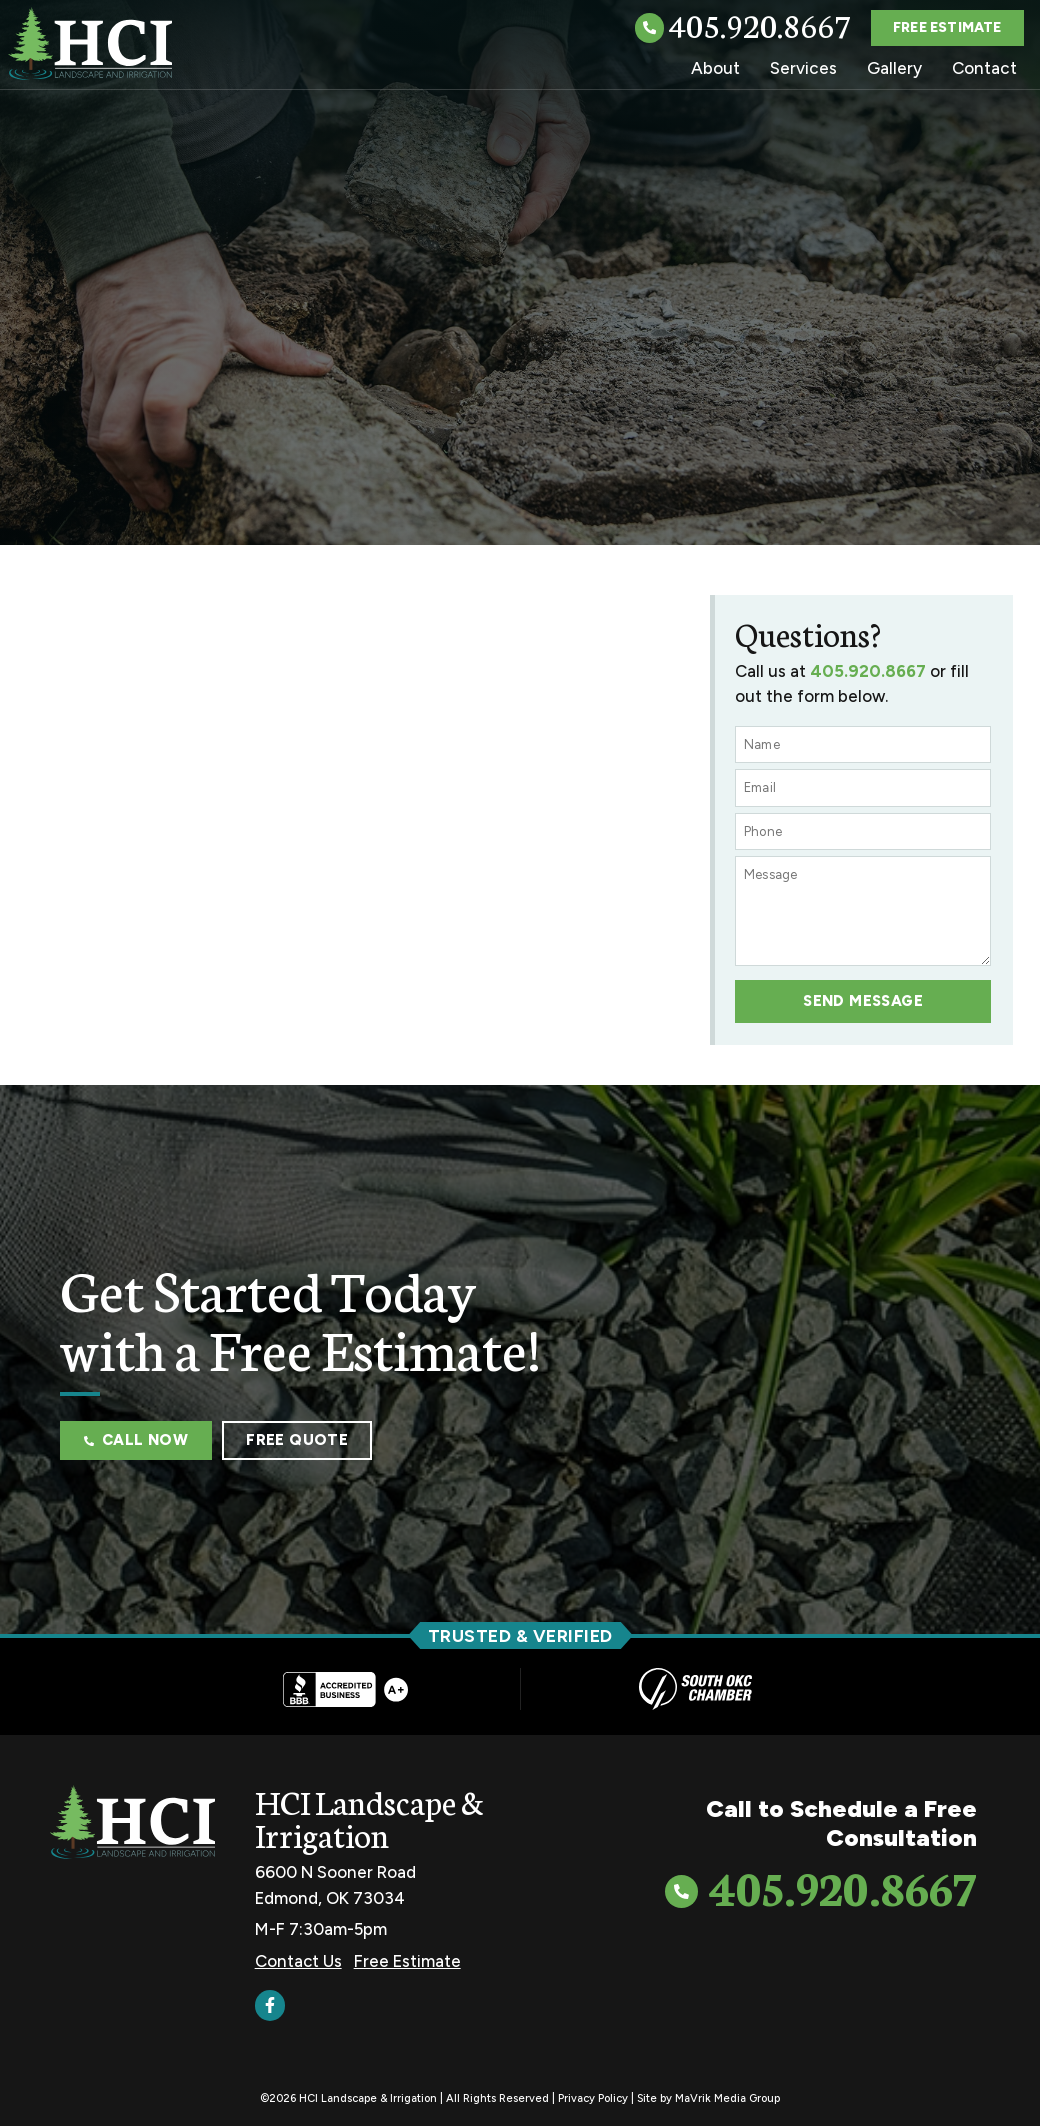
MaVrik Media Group (727, 2097)
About (715, 68)
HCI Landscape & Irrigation (369, 1817)
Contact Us (298, 1960)
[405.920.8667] (649, 28)
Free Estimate (407, 1960)
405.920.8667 (760, 24)
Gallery (894, 68)
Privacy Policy (593, 2097)
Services (803, 68)
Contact (984, 68)
